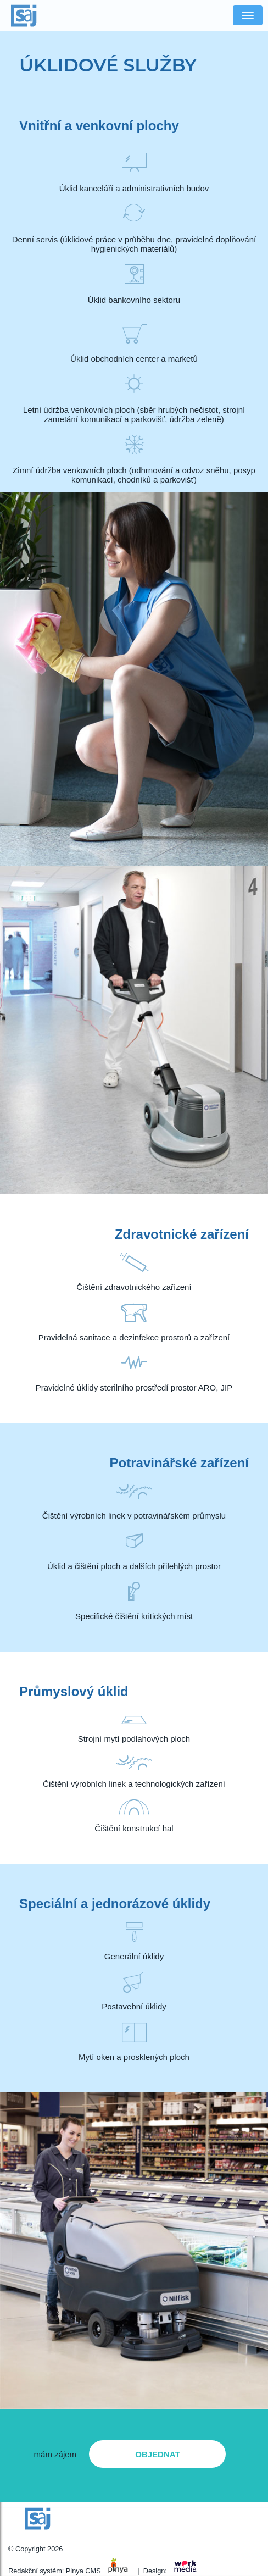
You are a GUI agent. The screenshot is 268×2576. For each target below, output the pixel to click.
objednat (157, 2454)
